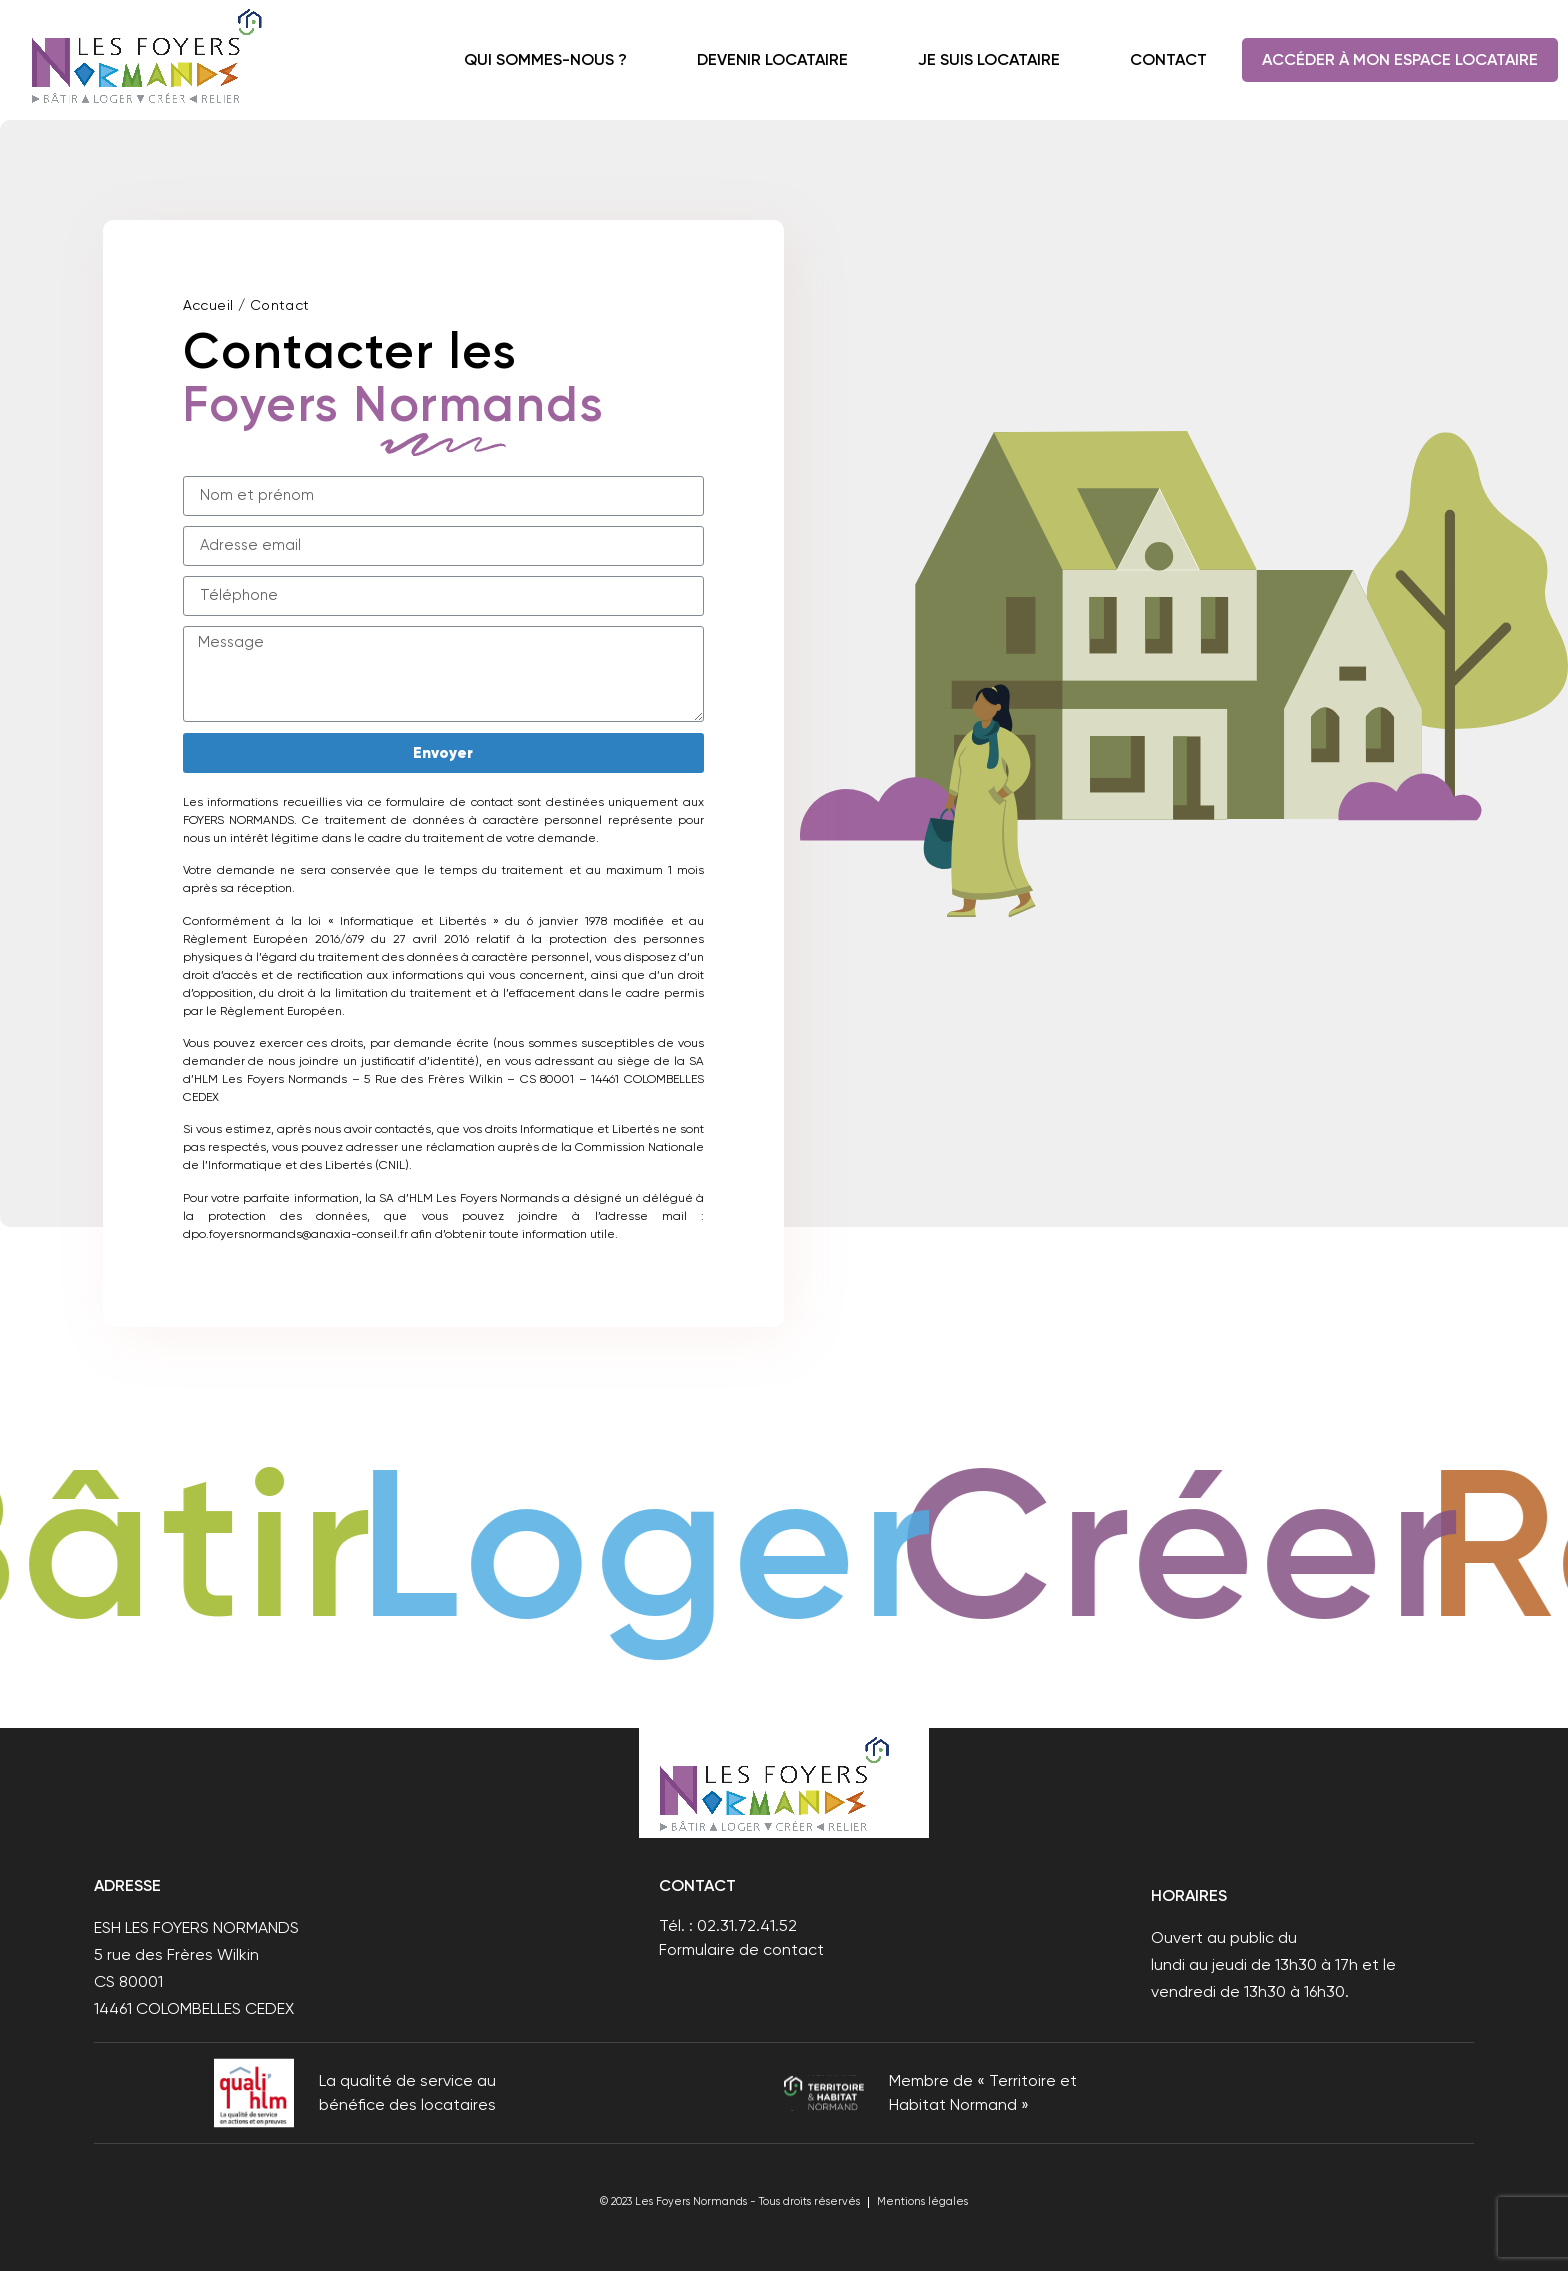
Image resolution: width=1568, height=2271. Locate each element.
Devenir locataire (772, 59)
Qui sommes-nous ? (545, 59)
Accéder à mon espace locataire (1400, 59)
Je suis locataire (989, 59)
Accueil (208, 305)
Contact (1168, 59)
